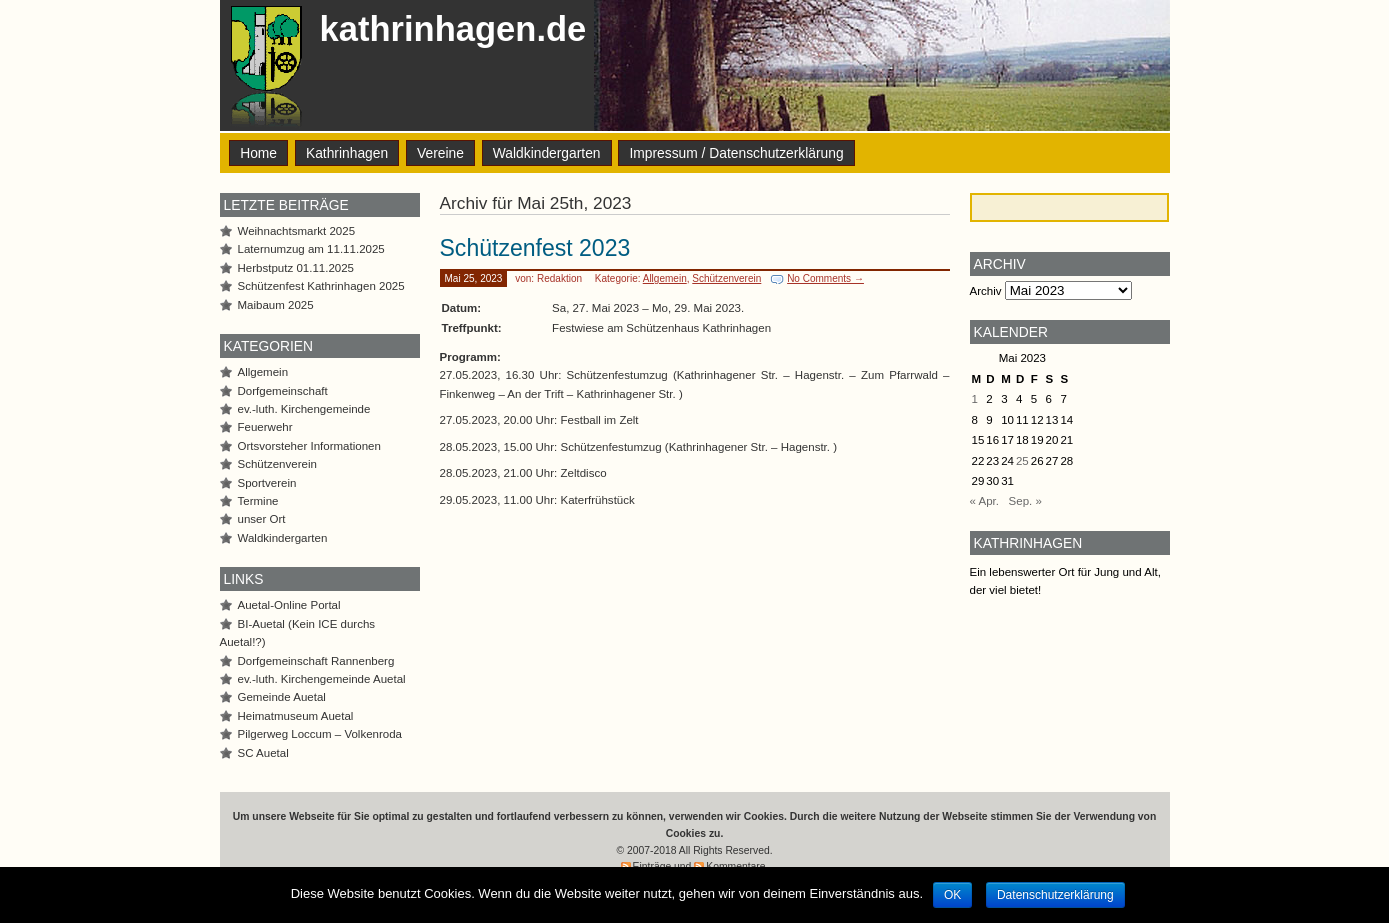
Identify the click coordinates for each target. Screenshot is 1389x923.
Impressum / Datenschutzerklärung (736, 153)
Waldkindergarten (547, 153)
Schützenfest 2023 (535, 248)
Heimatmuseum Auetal (296, 716)
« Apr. (984, 501)
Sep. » (1025, 501)
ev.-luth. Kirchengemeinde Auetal (322, 679)
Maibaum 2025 (276, 305)
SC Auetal (263, 753)
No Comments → (825, 278)
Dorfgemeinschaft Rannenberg (316, 661)
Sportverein (267, 483)
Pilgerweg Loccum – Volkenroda (320, 734)
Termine (258, 501)
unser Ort (262, 519)
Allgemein (665, 278)
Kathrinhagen (347, 153)
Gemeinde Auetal (282, 697)
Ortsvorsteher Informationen (309, 446)
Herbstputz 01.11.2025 (296, 268)
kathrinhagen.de (453, 29)
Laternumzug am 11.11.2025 (311, 249)
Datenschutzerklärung (1055, 895)
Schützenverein (726, 278)
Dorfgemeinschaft (283, 391)
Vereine (440, 153)
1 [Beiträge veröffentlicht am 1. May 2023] (975, 399)
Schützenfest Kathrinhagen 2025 (321, 286)
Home (258, 153)
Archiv (986, 291)
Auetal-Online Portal (289, 605)
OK (952, 895)
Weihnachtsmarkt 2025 (297, 231)
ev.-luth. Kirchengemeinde (304, 409)
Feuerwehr (265, 427)
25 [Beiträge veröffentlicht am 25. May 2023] (1022, 461)
